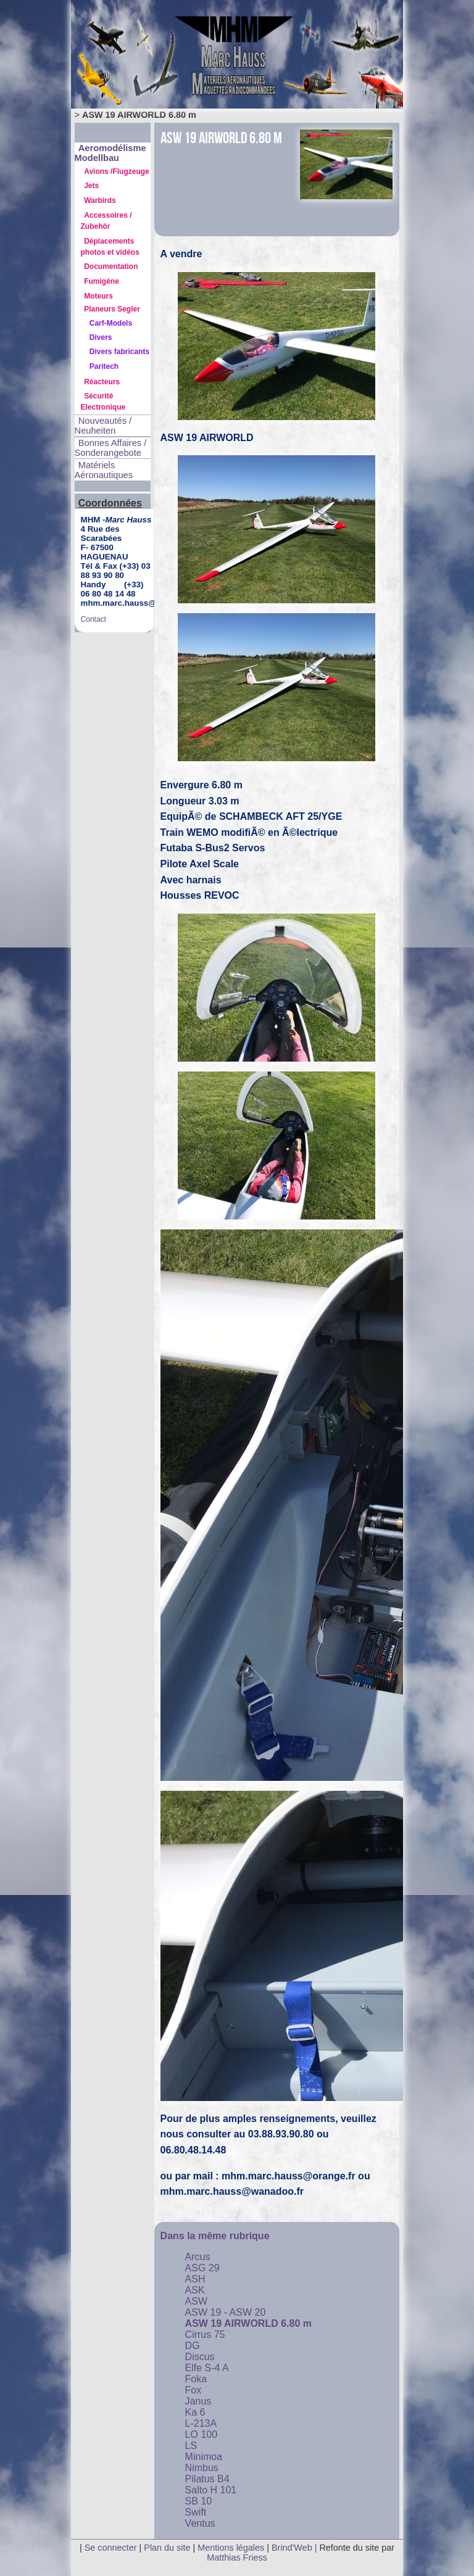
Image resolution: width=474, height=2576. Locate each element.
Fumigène (101, 281)
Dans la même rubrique (215, 2236)
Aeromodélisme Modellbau (110, 153)
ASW (196, 2301)
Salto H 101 (211, 2490)
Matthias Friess (237, 2557)
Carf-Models (110, 323)
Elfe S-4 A (207, 2368)
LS (191, 2445)
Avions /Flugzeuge (116, 171)
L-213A (201, 2423)
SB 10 (198, 2501)
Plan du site (167, 2548)
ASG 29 (202, 2268)
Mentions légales (232, 2548)
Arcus (197, 2257)
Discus (200, 2356)
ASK (195, 2290)
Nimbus (201, 2467)
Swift (196, 2512)
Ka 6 (195, 2412)
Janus (198, 2401)
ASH (195, 2279)
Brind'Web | (295, 2548)
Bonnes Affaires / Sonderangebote (111, 448)
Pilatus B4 (207, 2479)
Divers (100, 337)
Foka (196, 2379)
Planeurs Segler (112, 309)
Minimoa (203, 2456)
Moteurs (98, 296)
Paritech (103, 366)
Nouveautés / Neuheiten (103, 426)
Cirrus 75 (205, 2334)
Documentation (111, 266)
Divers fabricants (119, 351)
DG (192, 2345)
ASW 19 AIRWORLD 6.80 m (248, 2323)
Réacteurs (102, 382)
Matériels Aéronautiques (104, 470)
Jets (91, 185)
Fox (193, 2390)
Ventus (200, 2523)
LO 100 (201, 2434)
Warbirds (100, 200)
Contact (93, 619)
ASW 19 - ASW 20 (225, 2312)
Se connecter (111, 2548)
